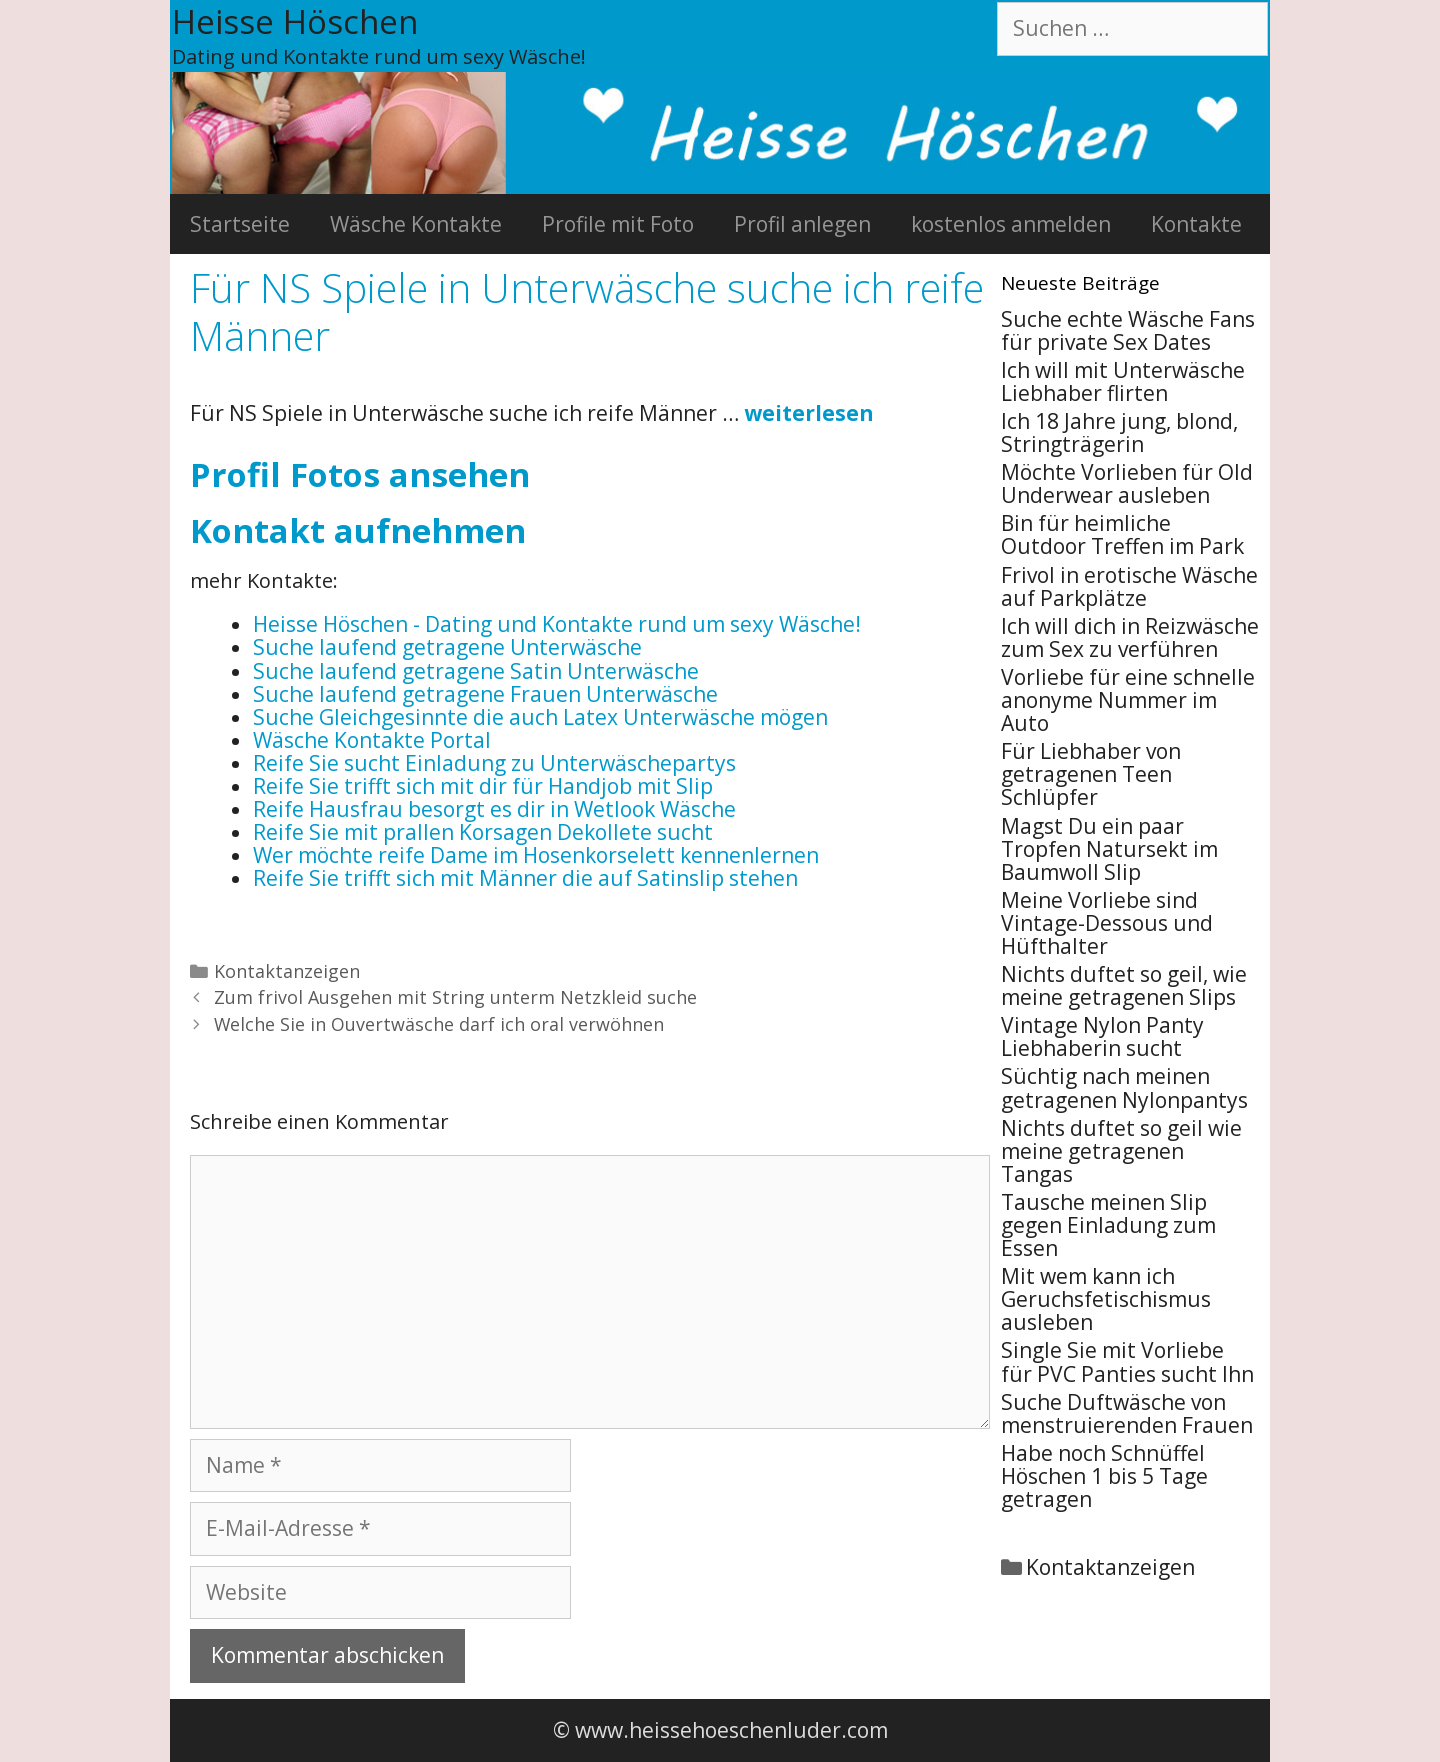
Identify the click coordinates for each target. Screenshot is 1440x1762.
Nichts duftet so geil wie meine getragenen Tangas (1121, 1151)
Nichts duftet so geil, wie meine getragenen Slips (1124, 985)
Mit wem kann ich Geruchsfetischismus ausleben (1106, 1299)
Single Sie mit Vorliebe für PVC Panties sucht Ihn (1127, 1361)
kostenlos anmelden (1011, 224)
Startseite (240, 224)
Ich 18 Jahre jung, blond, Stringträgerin (1119, 432)
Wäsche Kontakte (416, 224)
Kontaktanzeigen (287, 971)
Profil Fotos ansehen (360, 474)
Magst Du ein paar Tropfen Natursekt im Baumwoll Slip (1109, 849)
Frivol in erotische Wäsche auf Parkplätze (1129, 586)
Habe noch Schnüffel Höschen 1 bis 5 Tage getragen (1104, 1476)
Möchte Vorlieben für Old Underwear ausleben (1127, 483)
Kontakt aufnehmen (358, 530)
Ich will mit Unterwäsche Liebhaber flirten (1123, 381)
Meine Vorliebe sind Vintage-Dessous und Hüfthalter (1107, 923)
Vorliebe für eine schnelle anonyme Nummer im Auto (1128, 700)
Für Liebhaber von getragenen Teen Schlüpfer (1091, 774)
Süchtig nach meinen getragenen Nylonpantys (1124, 1087)
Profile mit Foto (618, 224)
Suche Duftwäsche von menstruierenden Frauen (1127, 1413)
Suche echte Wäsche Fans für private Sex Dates (1128, 330)
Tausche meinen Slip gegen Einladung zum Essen (1108, 1225)
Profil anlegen (802, 224)
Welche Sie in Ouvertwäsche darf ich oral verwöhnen (439, 1024)
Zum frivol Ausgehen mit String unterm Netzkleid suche (455, 997)
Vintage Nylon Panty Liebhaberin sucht (1102, 1036)
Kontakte (1196, 224)
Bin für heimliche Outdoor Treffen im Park (1122, 534)
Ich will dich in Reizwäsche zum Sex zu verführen (1130, 637)
